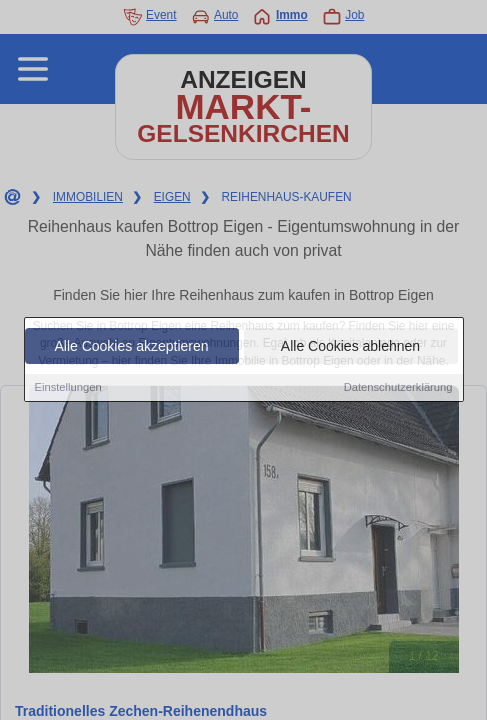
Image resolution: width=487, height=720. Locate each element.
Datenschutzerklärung (398, 388)
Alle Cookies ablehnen (350, 347)
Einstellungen (68, 388)
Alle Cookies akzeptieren (131, 347)
